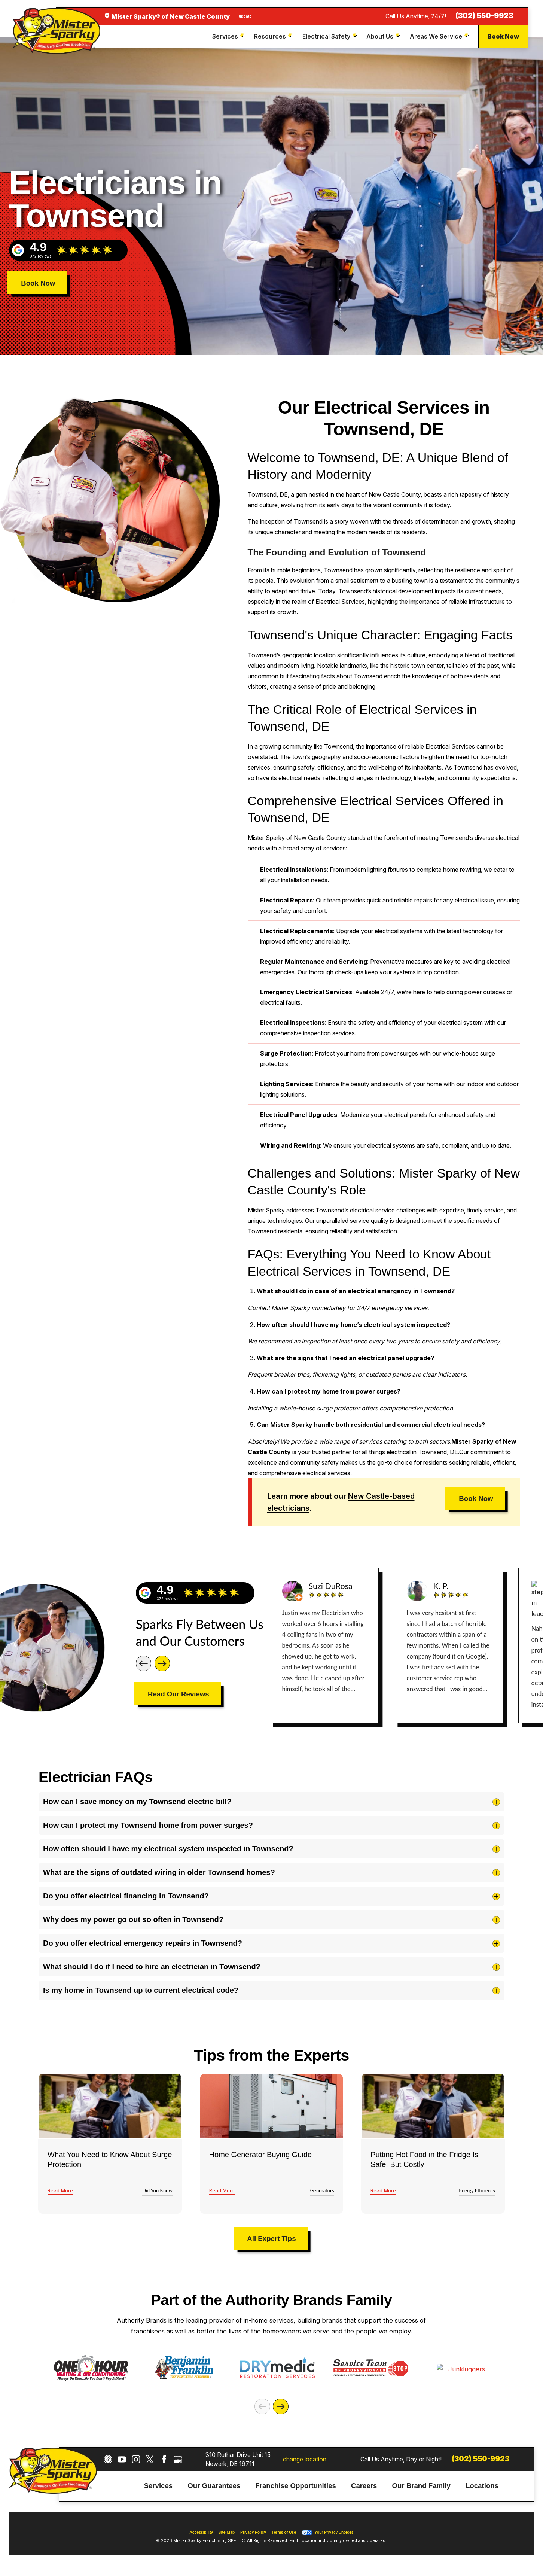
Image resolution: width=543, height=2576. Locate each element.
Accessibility (201, 2536)
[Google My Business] (178, 2462)
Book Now (503, 36)
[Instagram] (136, 2462)
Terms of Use (284, 2536)
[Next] (162, 1663)
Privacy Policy (253, 2536)
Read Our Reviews (178, 1694)
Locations (482, 2489)
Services (158, 2489)
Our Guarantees (213, 2489)
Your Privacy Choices (328, 2536)
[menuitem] (229, 36)
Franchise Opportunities (295, 2489)
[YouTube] (122, 2462)
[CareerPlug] (108, 2462)
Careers (364, 2489)
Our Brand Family (421, 2489)
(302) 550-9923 (484, 16)
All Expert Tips (271, 2238)
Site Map (227, 2536)
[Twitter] (150, 2462)
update (245, 16)
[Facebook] (164, 2462)
